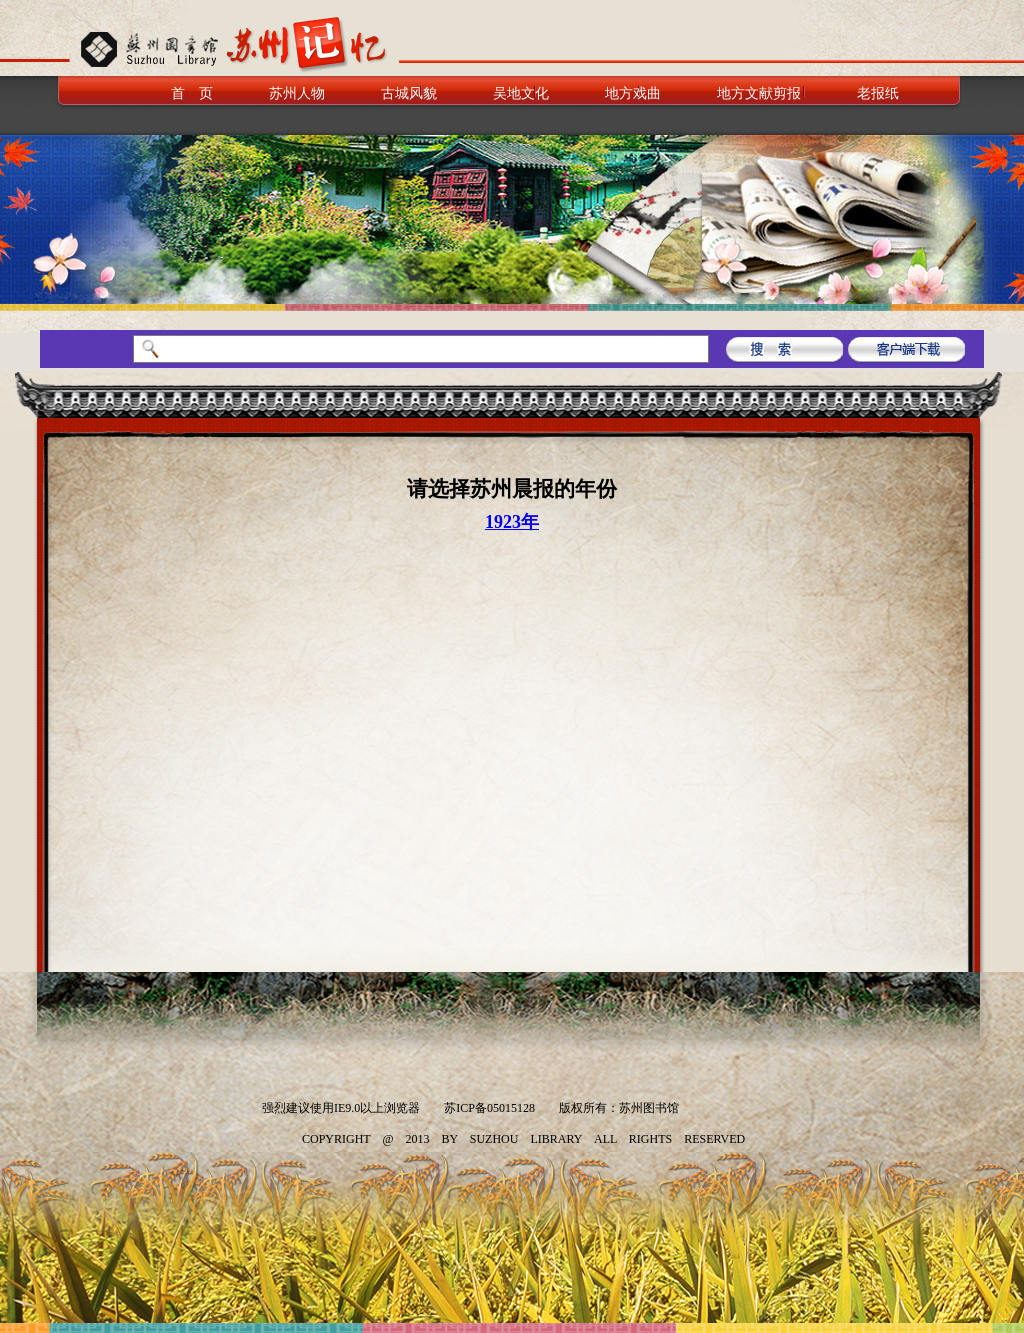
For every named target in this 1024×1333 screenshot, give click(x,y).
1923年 (512, 522)
